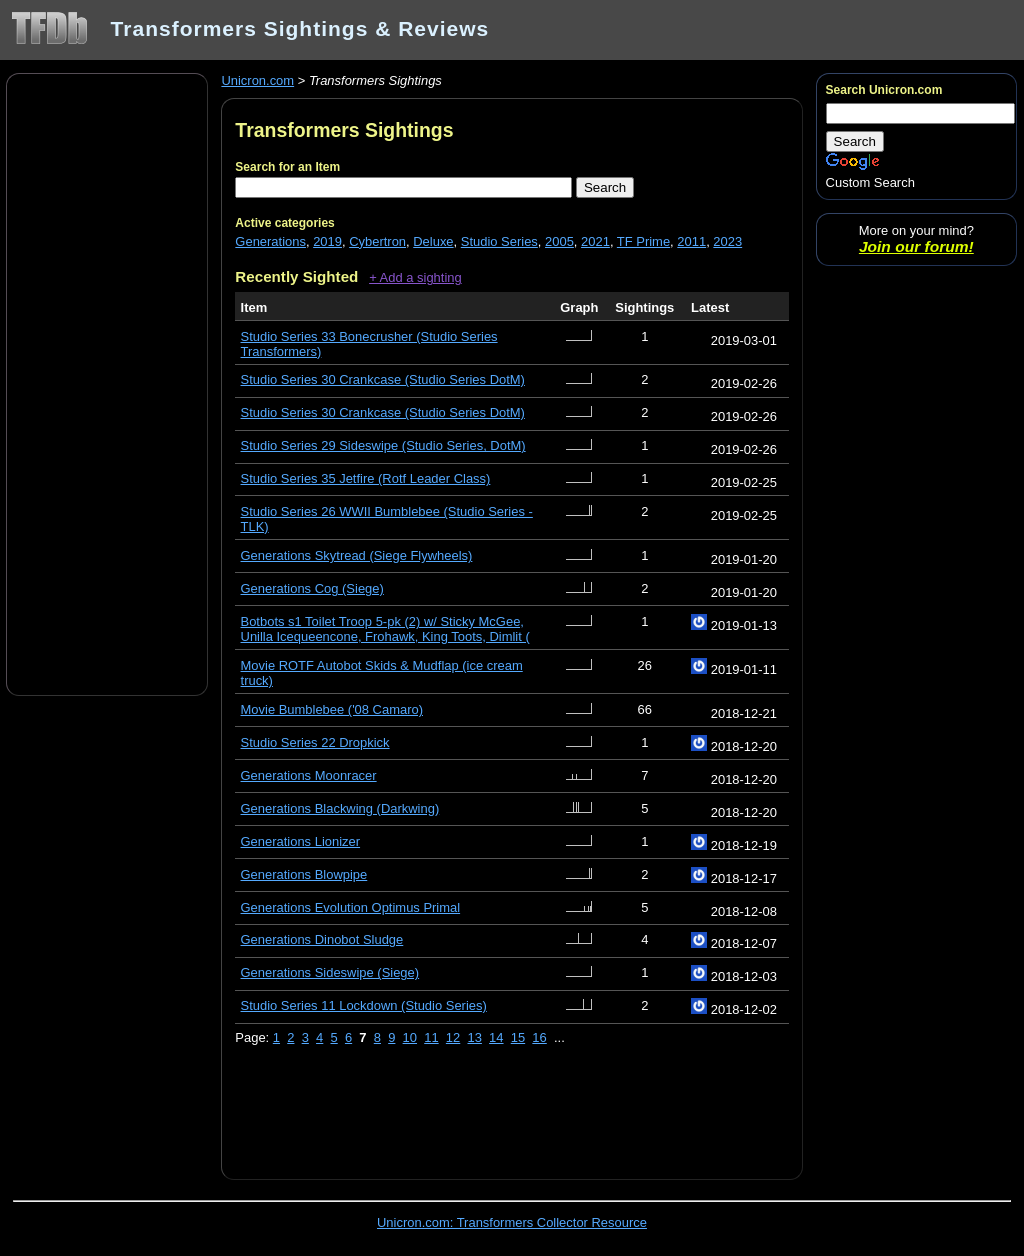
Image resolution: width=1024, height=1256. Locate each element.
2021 (595, 241)
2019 (327, 241)
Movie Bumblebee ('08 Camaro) (332, 709)
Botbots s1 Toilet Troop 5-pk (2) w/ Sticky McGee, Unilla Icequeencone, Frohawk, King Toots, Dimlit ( (385, 629)
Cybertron (377, 241)
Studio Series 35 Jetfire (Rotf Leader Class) (366, 478)
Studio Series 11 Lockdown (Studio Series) (364, 1005)
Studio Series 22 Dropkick (315, 742)
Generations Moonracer (309, 775)
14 (496, 1037)
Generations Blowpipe (304, 874)
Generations (270, 241)
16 (539, 1037)
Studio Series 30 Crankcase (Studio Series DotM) (383, 379)
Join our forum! (916, 246)
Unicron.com (257, 80)
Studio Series (499, 241)
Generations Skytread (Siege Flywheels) (357, 555)
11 (431, 1037)
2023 (727, 241)
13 (474, 1037)
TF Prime (643, 241)
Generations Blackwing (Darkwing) (340, 808)
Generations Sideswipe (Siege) (330, 972)
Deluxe (433, 241)
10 (410, 1037)
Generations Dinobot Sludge (322, 939)
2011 (691, 241)
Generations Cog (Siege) (312, 588)
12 (453, 1037)
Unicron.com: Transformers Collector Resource (512, 1222)
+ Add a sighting (415, 277)
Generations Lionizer (301, 841)
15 (518, 1037)
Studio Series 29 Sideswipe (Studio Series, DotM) (383, 445)
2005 (559, 241)
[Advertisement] (107, 383)
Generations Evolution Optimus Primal (351, 907)
